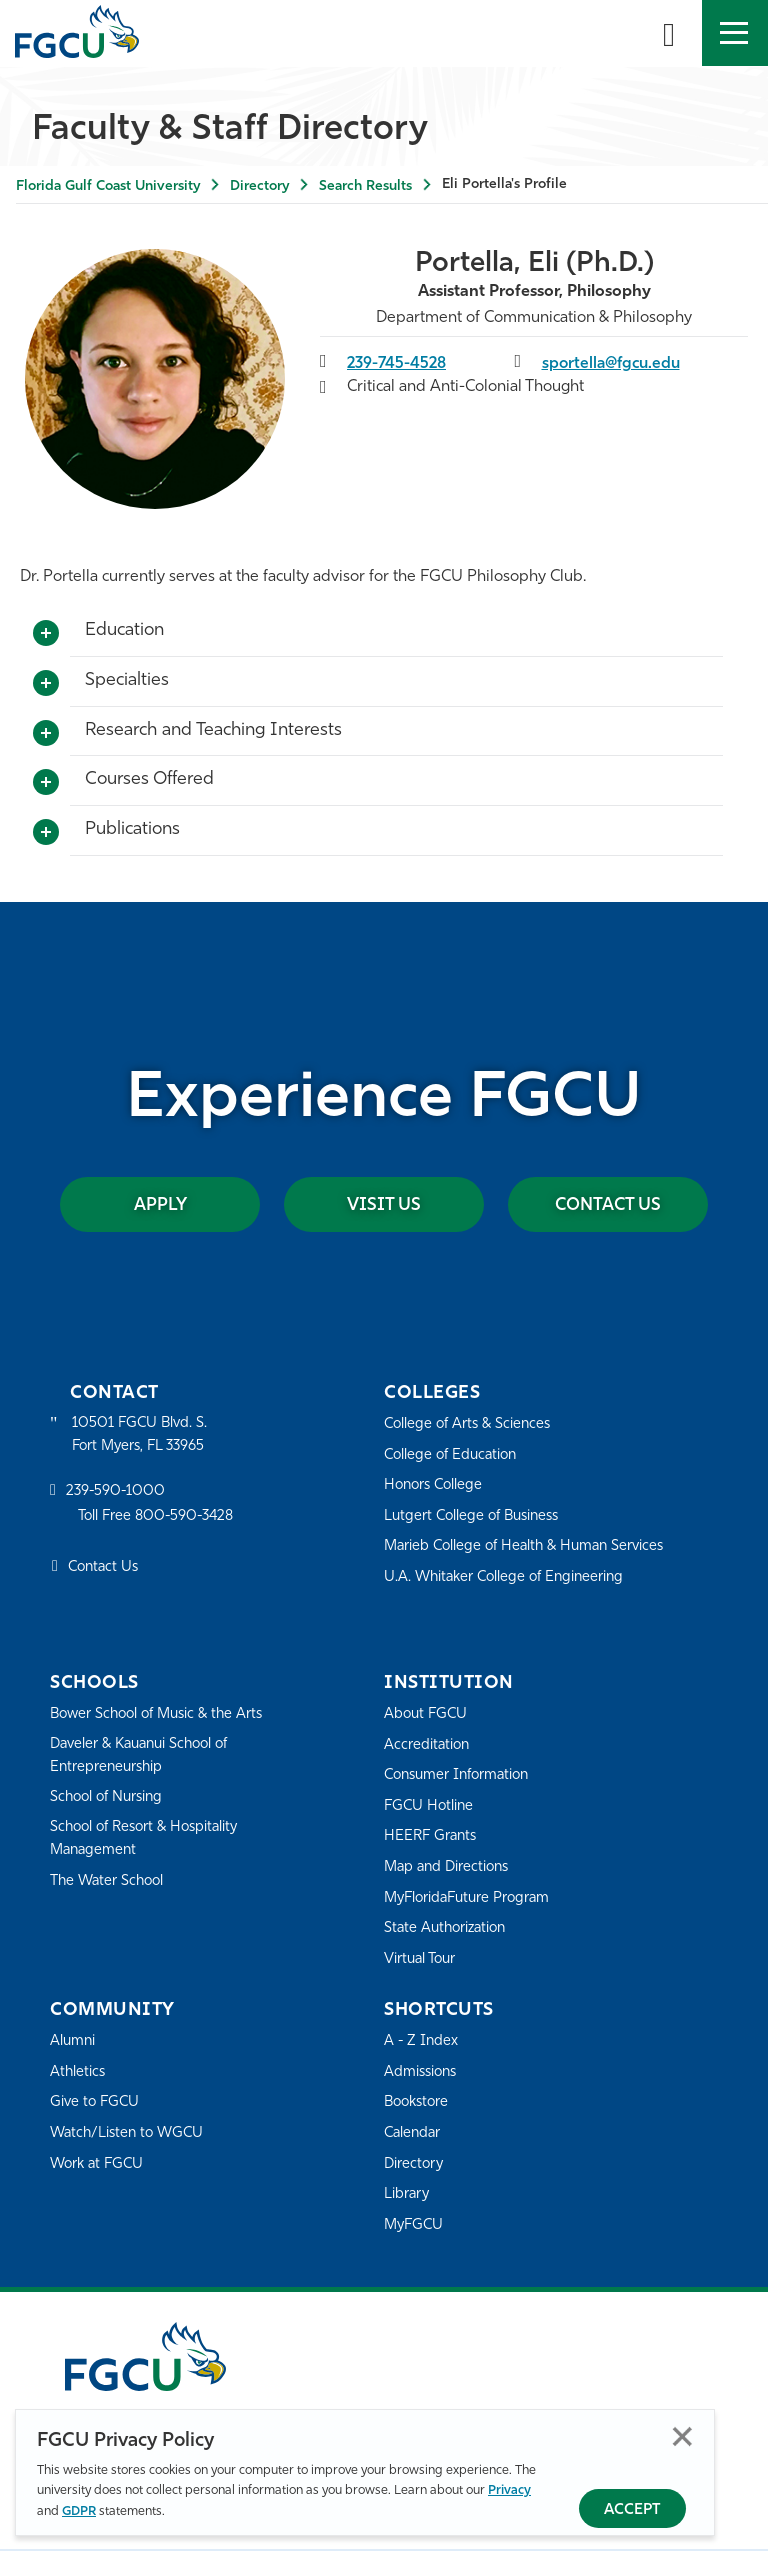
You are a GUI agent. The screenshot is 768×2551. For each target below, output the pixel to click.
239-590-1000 (117, 1494)
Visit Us (384, 1205)
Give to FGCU (96, 2103)
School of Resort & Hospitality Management (150, 1841)
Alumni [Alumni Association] (73, 2042)
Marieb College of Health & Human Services (530, 1547)
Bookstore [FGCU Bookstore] (419, 2103)
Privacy (509, 2490)
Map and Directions (450, 1868)
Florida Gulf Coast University (108, 186)
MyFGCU (415, 2226)
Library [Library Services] (407, 2195)
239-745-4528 (398, 364)
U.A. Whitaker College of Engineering (509, 1578)
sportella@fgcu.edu (612, 364)
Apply (178, 1205)
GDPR (79, 2511)
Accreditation (428, 1746)
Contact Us (590, 1205)
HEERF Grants (432, 1837)
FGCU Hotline (430, 1807)
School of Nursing (110, 1800)
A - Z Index (422, 2042)
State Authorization (448, 1929)
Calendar (414, 2134)
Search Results (365, 186)
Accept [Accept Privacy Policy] (632, 2510)
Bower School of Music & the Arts (163, 1715)
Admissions (422, 2073)
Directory (259, 186)
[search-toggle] (669, 33)
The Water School (110, 1884)
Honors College (436, 1486)
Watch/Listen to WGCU (130, 2134)
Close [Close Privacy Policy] (682, 2436)
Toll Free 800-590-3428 (160, 1519)
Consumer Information (461, 1776)
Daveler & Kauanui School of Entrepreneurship (146, 1757)
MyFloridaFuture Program (471, 1899)
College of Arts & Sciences (471, 1425)
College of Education (454, 1456)
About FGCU (427, 1715)
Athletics (78, 2073)
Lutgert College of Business (476, 1517)
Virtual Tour (422, 1960)
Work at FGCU (99, 2165)
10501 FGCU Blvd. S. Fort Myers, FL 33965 (142, 1436)
